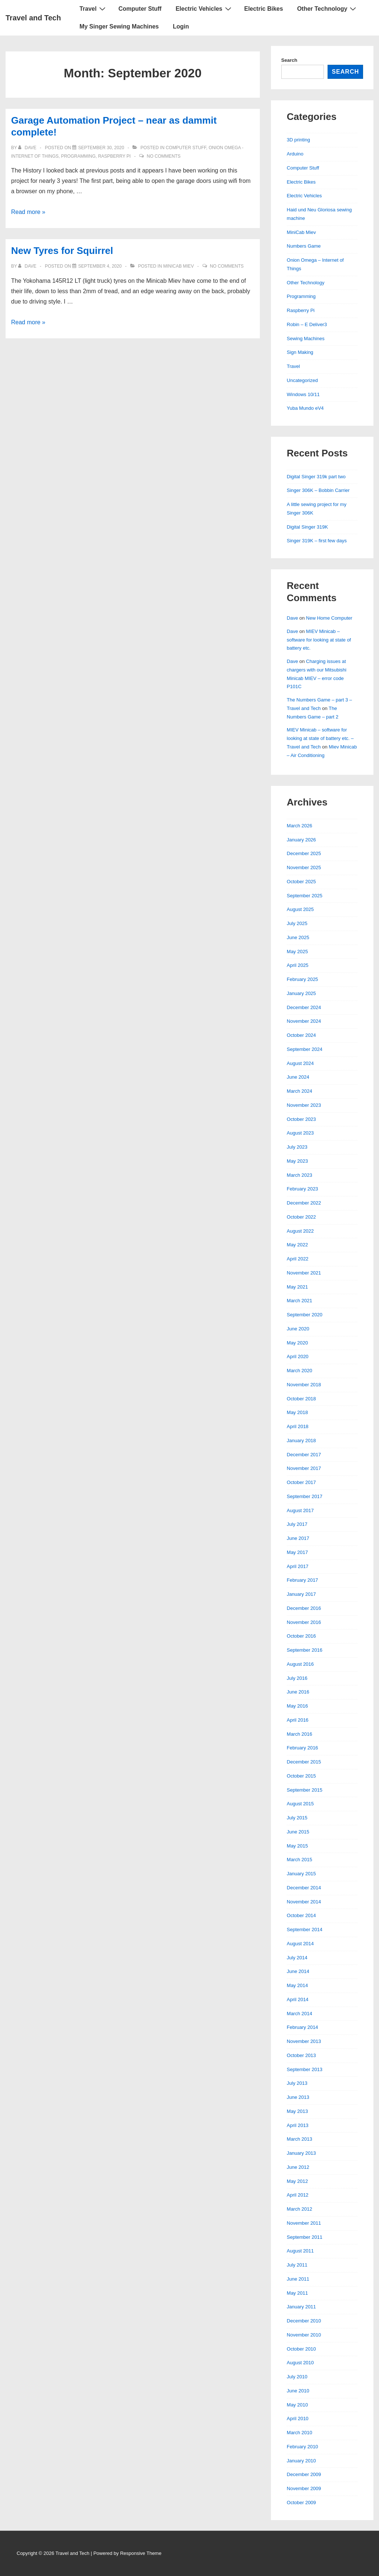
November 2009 (304, 2488)
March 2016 (299, 1734)
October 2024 (301, 1035)
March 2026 (299, 825)
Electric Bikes (263, 9)
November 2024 (304, 1021)
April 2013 (298, 2125)
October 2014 (301, 1915)
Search (289, 60)
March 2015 (299, 1859)
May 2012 (297, 2181)
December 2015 (304, 1762)
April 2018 (298, 1426)
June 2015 (298, 1832)
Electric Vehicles (204, 8)
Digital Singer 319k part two (316, 476)
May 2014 (297, 1985)
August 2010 (300, 2362)
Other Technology (327, 8)
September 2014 (304, 1929)
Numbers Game (304, 246)
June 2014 (298, 1971)
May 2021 (297, 1287)
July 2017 (297, 1524)
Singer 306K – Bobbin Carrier (318, 490)
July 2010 (297, 2376)
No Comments (164, 156)
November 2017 (304, 1468)
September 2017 (304, 1496)
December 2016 (304, 1608)
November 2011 (304, 2223)
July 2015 (297, 1817)
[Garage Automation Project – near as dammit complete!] (101, 147)
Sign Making (300, 352)
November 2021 (304, 1273)
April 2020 (298, 1356)
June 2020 (298, 1328)
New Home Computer (329, 618)
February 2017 (302, 1580)
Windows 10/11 (303, 394)
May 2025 (297, 951)
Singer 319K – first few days (317, 540)
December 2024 (304, 1007)
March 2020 (299, 1370)
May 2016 (297, 1706)
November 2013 (304, 2041)
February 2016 (302, 1748)
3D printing (298, 140)
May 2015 (297, 1846)
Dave (292, 618)
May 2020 (297, 1343)
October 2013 (301, 2055)
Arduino (295, 154)
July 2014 (297, 1957)
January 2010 (301, 2460)
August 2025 (300, 909)
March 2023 (299, 1175)
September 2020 (304, 1314)
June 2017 (298, 1538)
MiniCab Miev (178, 266)
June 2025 (298, 937)
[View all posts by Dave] (27, 147)
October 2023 (301, 1119)
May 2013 (297, 2111)
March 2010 (299, 2432)
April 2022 (298, 1259)
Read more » (28, 212)
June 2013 (298, 2097)
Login (181, 26)
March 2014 (299, 2013)
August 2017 (300, 1510)
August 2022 (300, 1231)
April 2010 (298, 2418)
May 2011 (297, 2293)
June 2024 (298, 1077)
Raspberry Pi (114, 156)
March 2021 (299, 1300)
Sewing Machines (306, 338)
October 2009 (301, 2502)
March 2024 (299, 1091)
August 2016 (300, 1664)
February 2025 (302, 979)
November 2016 (304, 1622)
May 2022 (297, 1244)
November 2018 (304, 1384)
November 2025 (304, 867)
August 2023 (300, 1133)
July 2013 (297, 2083)
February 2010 (302, 2446)
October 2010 (301, 2349)
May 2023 (297, 1161)
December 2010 (304, 2321)
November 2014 (304, 1902)
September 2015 (304, 1790)
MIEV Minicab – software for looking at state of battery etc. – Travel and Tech (320, 738)
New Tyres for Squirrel (62, 250)
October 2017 (301, 1482)
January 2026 (301, 840)
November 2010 (304, 2335)
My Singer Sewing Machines (119, 26)
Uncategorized (302, 380)
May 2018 (297, 1412)
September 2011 (304, 2237)
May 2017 (297, 1552)
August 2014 (300, 1943)
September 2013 (304, 2069)
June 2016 (298, 1692)
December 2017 (304, 1454)
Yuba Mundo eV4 (305, 408)
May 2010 (297, 2405)
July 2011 (297, 2265)
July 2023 (297, 1147)
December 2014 (304, 1887)
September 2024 (304, 1049)
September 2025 (304, 895)
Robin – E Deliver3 (307, 324)
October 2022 (301, 1217)
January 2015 (301, 1873)
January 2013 (301, 2153)
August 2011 (300, 2251)
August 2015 (300, 1803)
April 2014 (298, 1999)
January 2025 (301, 993)
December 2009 (304, 2474)
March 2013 (299, 2139)
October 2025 (301, 881)
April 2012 (298, 2195)
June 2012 (298, 2167)
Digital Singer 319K (307, 527)
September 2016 (304, 1650)
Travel (93, 8)
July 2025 (297, 923)
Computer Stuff (139, 9)
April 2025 (298, 965)
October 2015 (301, 1776)
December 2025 (304, 853)
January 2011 (301, 2306)
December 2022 (304, 1203)
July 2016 (297, 1678)
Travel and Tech (33, 18)
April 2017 (298, 1566)
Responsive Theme (140, 2553)
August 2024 (300, 1063)
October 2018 (301, 1398)
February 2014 (302, 2027)
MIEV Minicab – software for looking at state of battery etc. (319, 640)
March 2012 (299, 2209)
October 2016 (301, 1636)
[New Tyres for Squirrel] (99, 266)
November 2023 (304, 1105)
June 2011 (298, 2279)
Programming (78, 156)
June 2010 (298, 2391)
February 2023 (302, 1189)
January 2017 (301, 1594)
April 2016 (298, 1720)
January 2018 (301, 1440)
